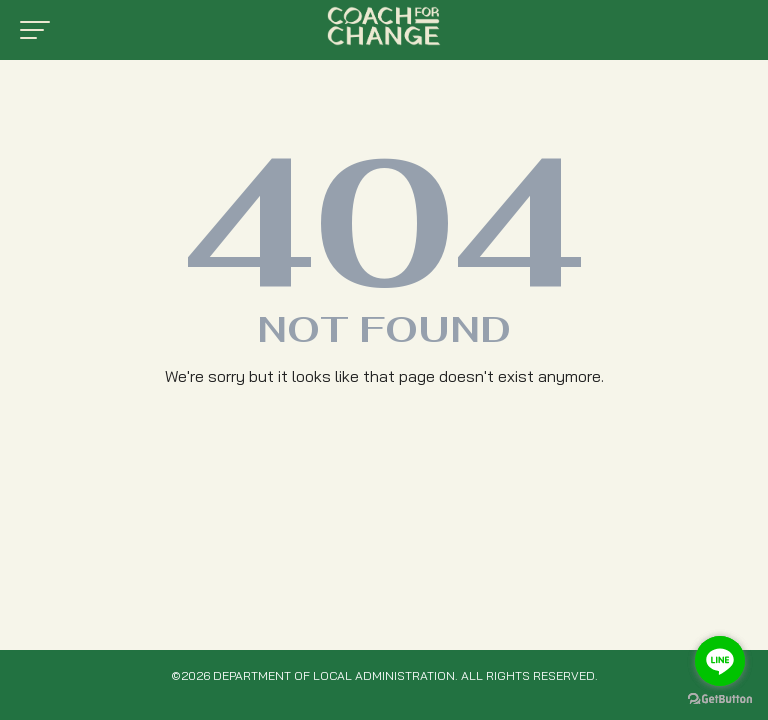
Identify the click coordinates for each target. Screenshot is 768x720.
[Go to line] (720, 661)
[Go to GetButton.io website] (720, 699)
